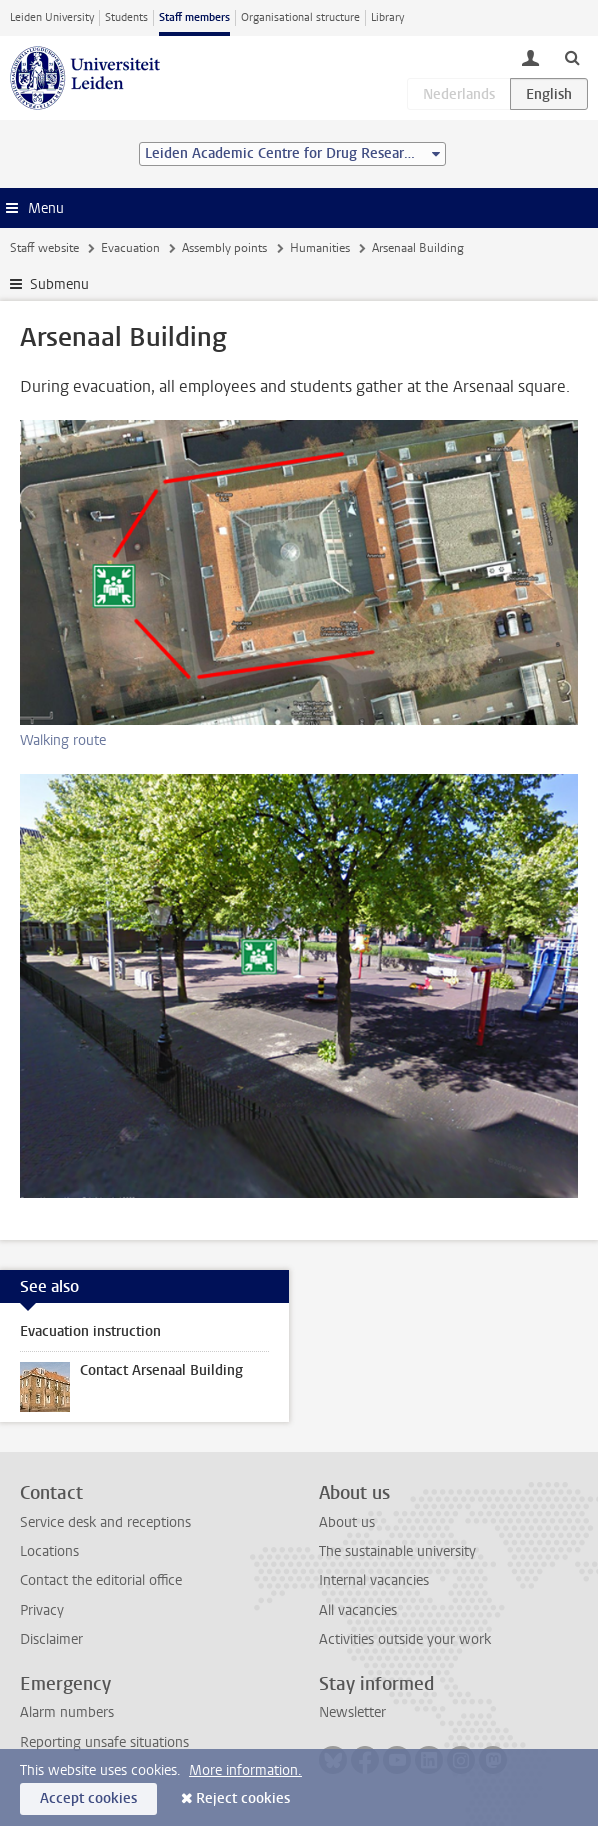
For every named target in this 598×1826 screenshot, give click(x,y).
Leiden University (52, 17)
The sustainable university (397, 1551)
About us (347, 1522)
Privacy (42, 1610)
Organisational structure (300, 17)
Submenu (59, 284)
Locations (49, 1551)
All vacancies (358, 1610)
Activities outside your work (405, 1639)
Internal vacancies (374, 1580)
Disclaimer (51, 1639)
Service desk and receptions (105, 1522)
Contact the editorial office (101, 1580)
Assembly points (224, 248)
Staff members (194, 17)
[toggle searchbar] (572, 57)
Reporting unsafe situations (104, 1742)
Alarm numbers (67, 1712)
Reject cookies (243, 1798)
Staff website (44, 248)
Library (387, 17)
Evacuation (130, 248)
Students (126, 17)
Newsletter (352, 1712)
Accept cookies (88, 1798)
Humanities (320, 248)
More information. (245, 1770)
